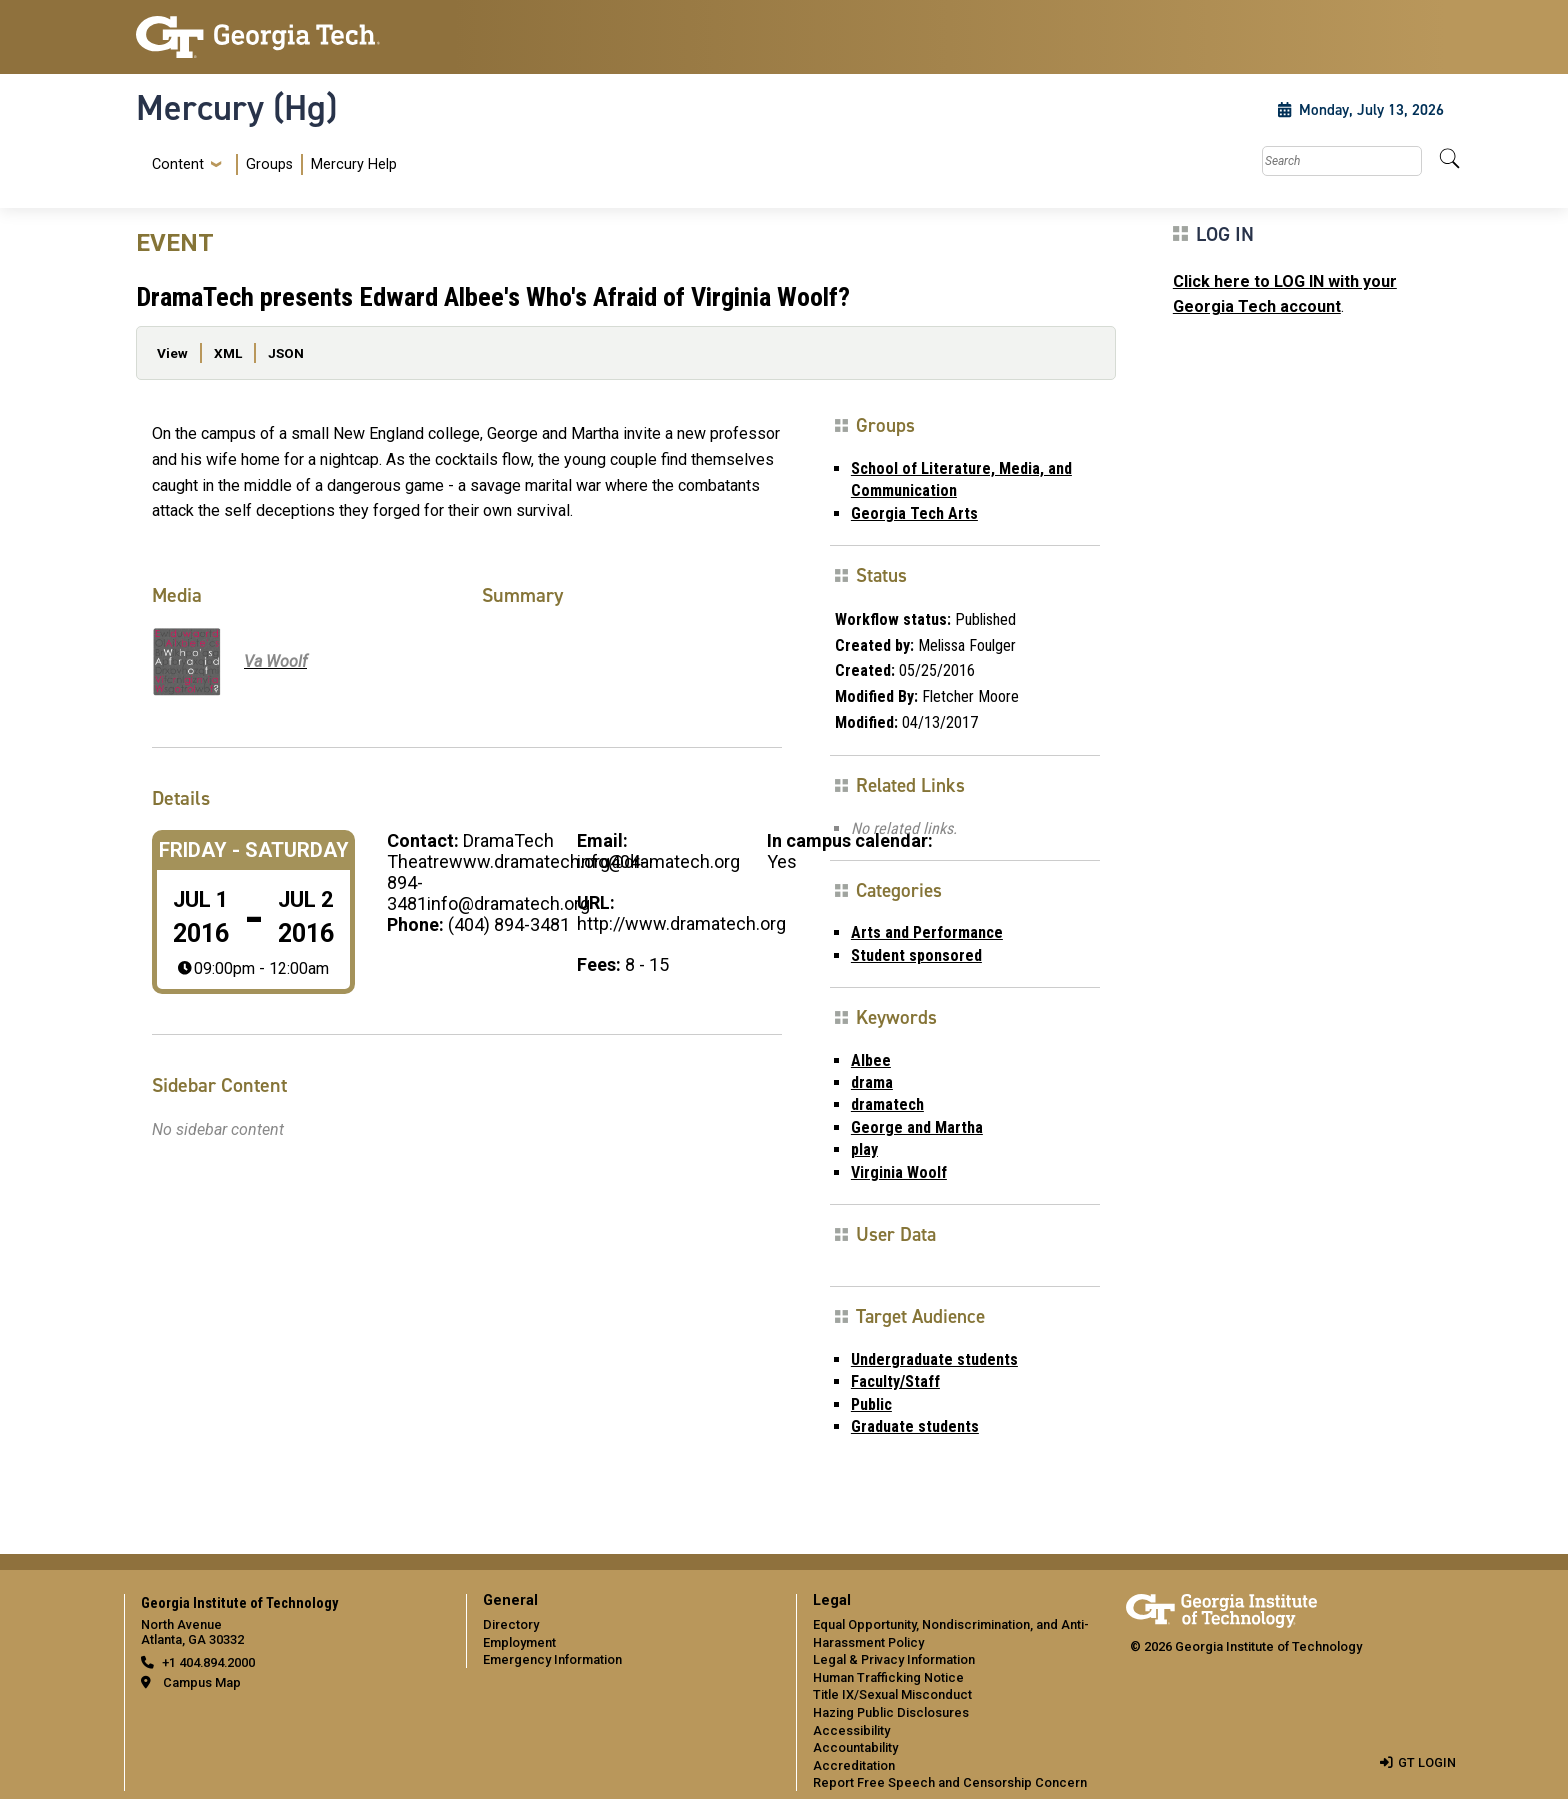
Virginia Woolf (899, 1172)
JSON (286, 353)
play (864, 1149)
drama (872, 1082)
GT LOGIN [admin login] (1427, 1762)
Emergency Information (552, 1659)
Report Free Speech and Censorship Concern (950, 1782)
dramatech (887, 1104)
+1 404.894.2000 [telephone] (208, 1662)
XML (228, 353)
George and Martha (917, 1127)
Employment (519, 1642)
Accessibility (851, 1730)
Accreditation (854, 1765)
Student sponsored (916, 955)
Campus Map (202, 1682)
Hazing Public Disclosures (891, 1712)
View (172, 353)
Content (178, 165)
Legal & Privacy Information (894, 1659)
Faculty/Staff (895, 1381)
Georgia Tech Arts (914, 513)
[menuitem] (270, 164)
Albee (871, 1060)
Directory (511, 1624)
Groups (269, 164)
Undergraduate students (934, 1359)
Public (871, 1404)
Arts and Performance (927, 932)
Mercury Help (354, 164)
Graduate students (915, 1426)
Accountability (855, 1747)
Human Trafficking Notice (888, 1677)
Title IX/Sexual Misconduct (892, 1694)
